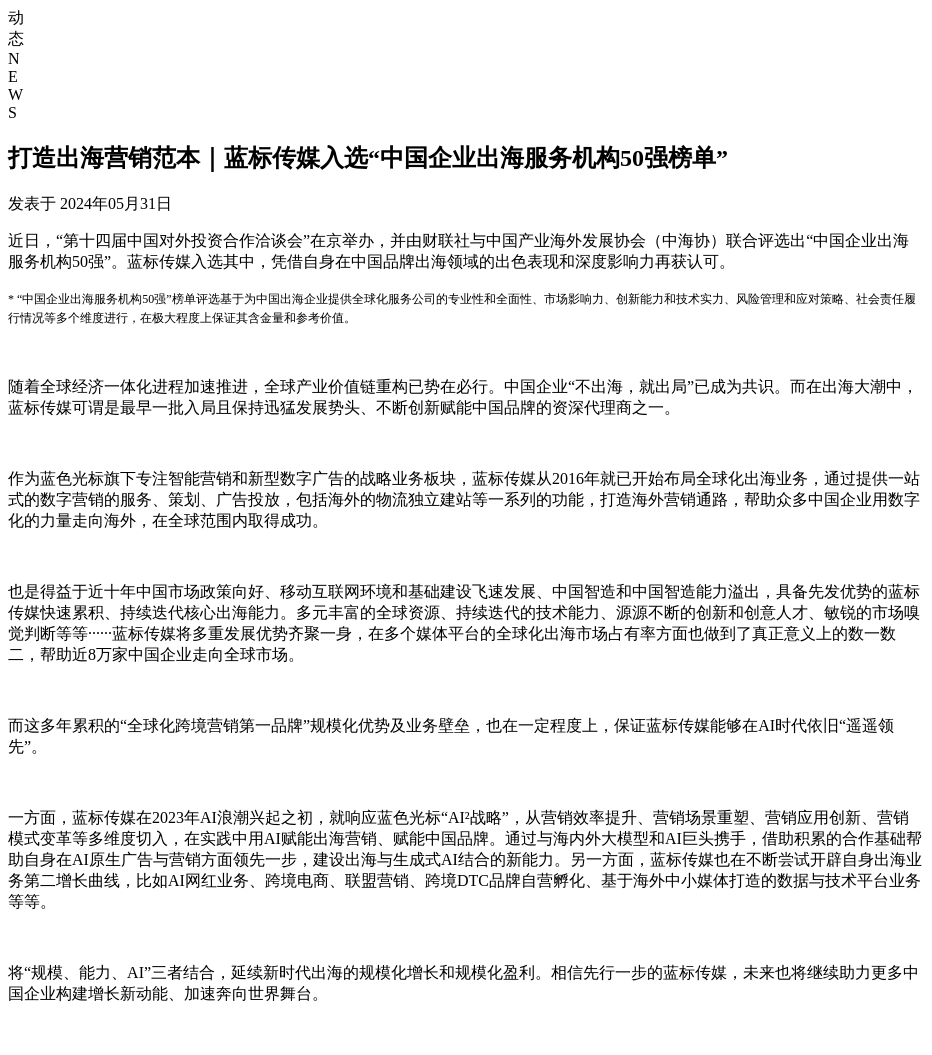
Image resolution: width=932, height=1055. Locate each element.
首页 (546, 49)
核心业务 (640, 49)
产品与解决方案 (769, 49)
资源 (884, 49)
